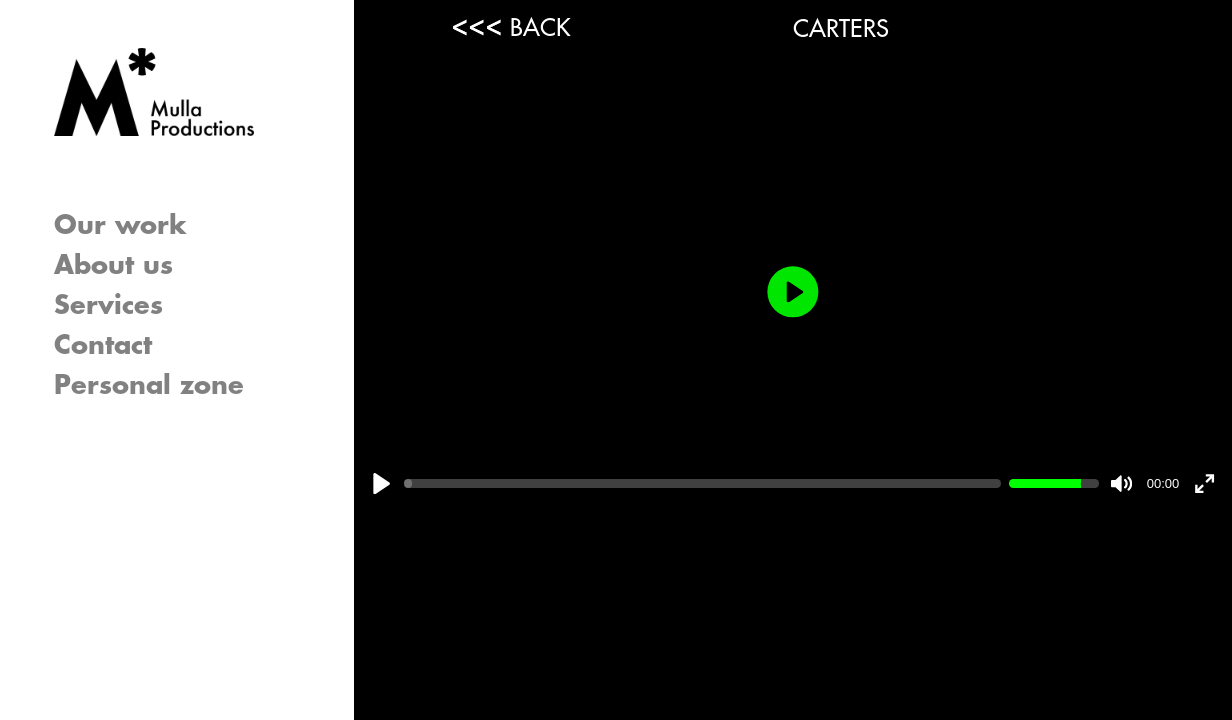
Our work (120, 226)
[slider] (703, 484)
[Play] (381, 483)
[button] (284, 306)
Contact (103, 346)
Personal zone (149, 386)
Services (108, 306)
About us (113, 266)
